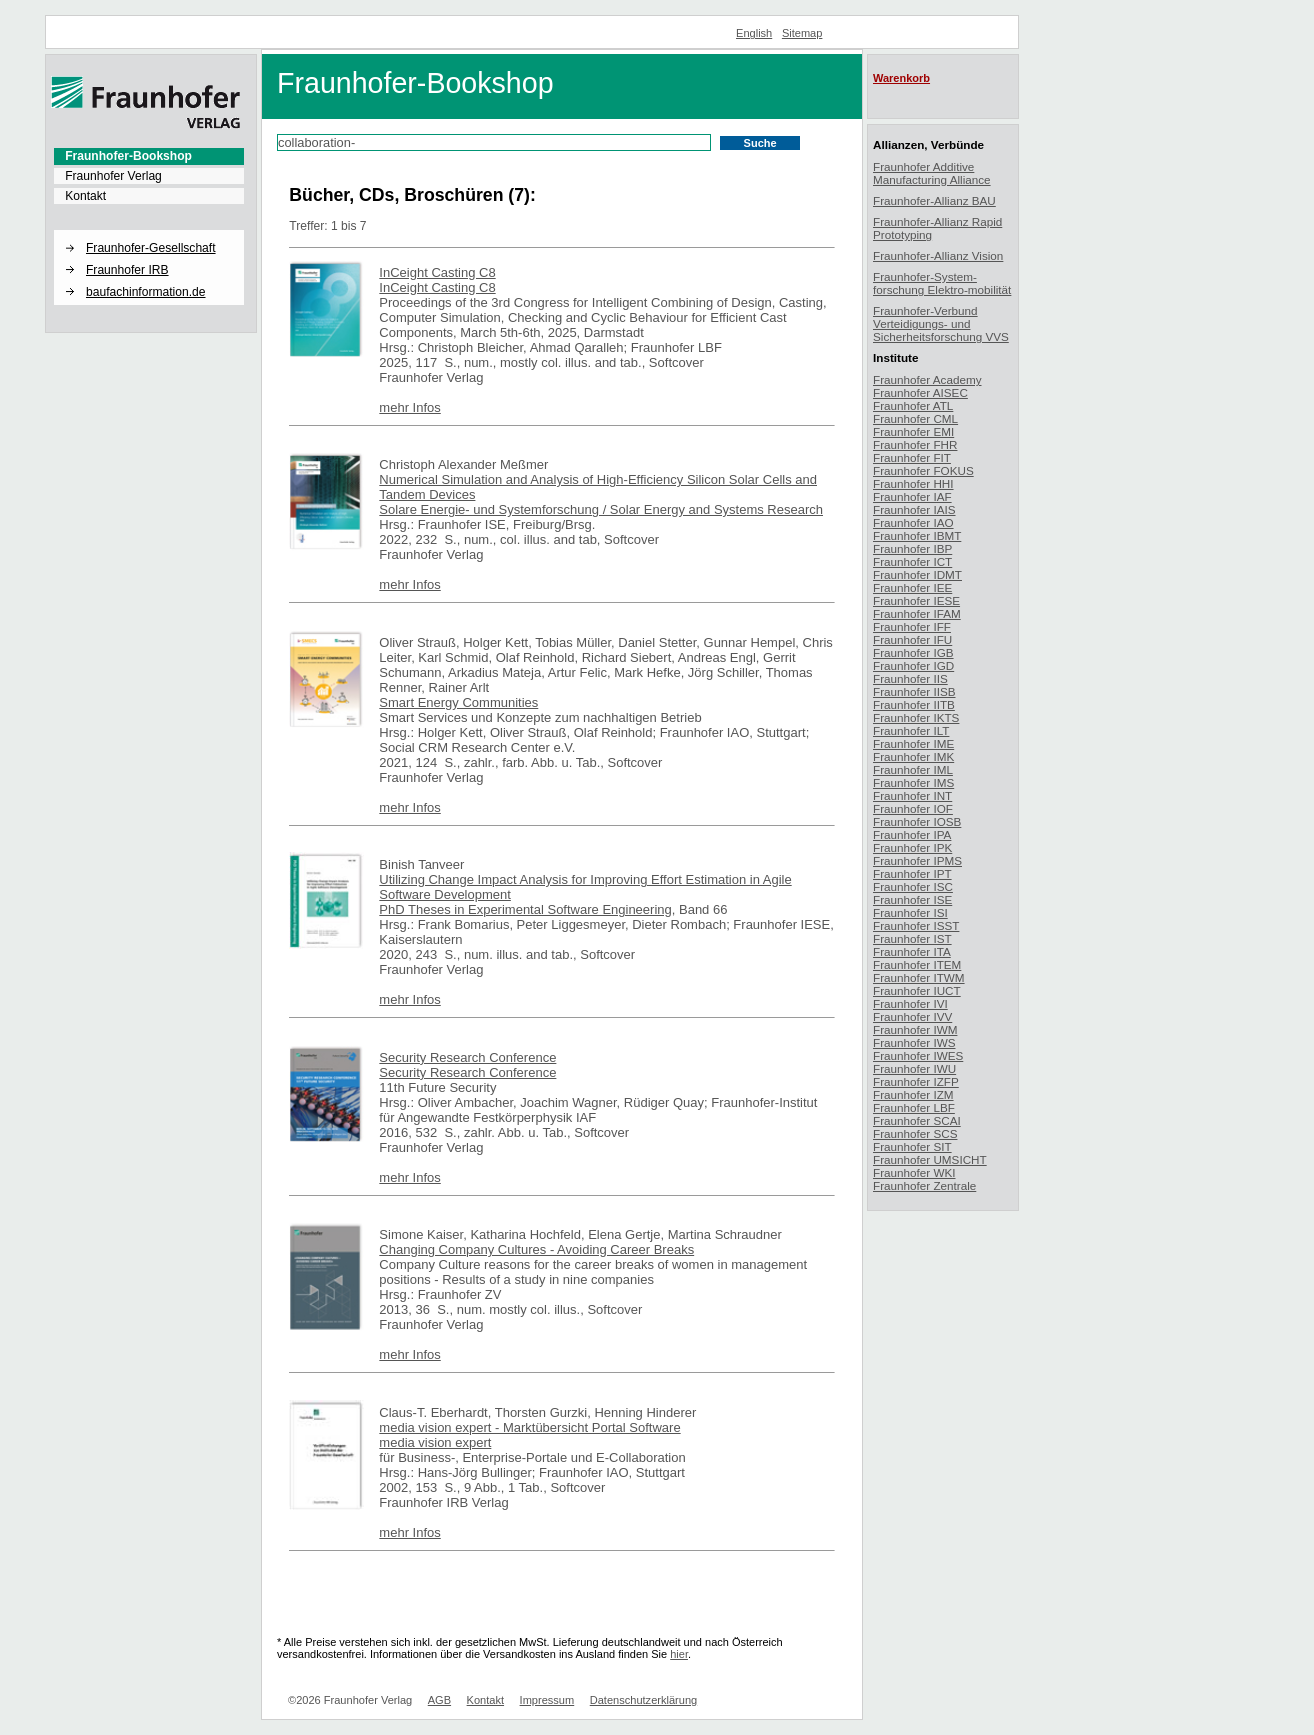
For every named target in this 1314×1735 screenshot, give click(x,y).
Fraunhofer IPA (912, 834)
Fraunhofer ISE (912, 899)
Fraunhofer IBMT (917, 535)
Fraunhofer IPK (912, 847)
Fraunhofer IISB (914, 691)
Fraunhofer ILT (911, 730)
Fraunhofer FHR (915, 444)
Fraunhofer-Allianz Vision (938, 255)
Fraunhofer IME (913, 743)
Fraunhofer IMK (913, 756)
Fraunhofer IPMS (917, 860)
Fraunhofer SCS (915, 1133)
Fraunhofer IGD (913, 665)
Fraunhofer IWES (918, 1055)
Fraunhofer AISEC (920, 392)
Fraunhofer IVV (912, 1016)
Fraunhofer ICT (912, 561)
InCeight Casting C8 (437, 272)
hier (679, 1654)
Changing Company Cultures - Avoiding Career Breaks (536, 1249)
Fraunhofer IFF (912, 626)
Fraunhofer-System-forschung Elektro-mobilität (942, 283)
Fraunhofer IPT (912, 873)
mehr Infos (409, 407)
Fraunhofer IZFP (916, 1081)
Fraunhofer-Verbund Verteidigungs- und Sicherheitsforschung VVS (941, 323)
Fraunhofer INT (912, 795)
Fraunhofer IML (913, 769)
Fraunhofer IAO (913, 522)
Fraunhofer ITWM (919, 977)
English (754, 33)
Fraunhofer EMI (913, 431)
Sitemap (802, 33)
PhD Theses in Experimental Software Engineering (525, 909)
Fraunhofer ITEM (917, 964)
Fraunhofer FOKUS (923, 470)
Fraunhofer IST (912, 938)
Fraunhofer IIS (910, 678)
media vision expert (435, 1442)
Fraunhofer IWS (914, 1042)
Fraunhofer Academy (927, 379)
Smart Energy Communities (458, 702)
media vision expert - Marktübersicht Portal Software (529, 1427)
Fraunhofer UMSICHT (930, 1159)
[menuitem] (149, 156)
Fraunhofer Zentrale (924, 1185)
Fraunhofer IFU (912, 639)
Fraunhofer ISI (910, 912)
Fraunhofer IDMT (917, 574)
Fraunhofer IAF (912, 496)
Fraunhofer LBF (914, 1107)
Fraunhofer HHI (913, 483)
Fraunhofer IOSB (917, 821)
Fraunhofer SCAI (917, 1120)
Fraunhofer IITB (914, 704)
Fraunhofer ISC (913, 886)
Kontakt (85, 196)
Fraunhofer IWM (915, 1029)
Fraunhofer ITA (912, 951)
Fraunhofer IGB (913, 652)
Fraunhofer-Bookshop (128, 156)
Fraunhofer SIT (912, 1146)
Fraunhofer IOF (913, 808)
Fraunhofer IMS (913, 782)
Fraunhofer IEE (912, 587)
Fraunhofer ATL (913, 405)
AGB (439, 1700)
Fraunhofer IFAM (917, 613)
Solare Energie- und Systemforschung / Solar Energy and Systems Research (601, 509)
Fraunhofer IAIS (914, 509)
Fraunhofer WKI (914, 1172)
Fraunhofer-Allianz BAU (934, 200)
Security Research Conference (467, 1057)
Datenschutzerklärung (643, 1700)
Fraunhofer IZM (913, 1094)
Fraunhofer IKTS (916, 717)
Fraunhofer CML (915, 418)
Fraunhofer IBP (912, 548)
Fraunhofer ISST (916, 925)
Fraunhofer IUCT (917, 990)
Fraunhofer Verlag (113, 176)
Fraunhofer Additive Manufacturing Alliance (932, 173)
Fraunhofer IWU (914, 1068)
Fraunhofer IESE (916, 600)
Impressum (547, 1700)
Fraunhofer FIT (912, 457)
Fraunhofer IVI (910, 1003)
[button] (149, 231)
